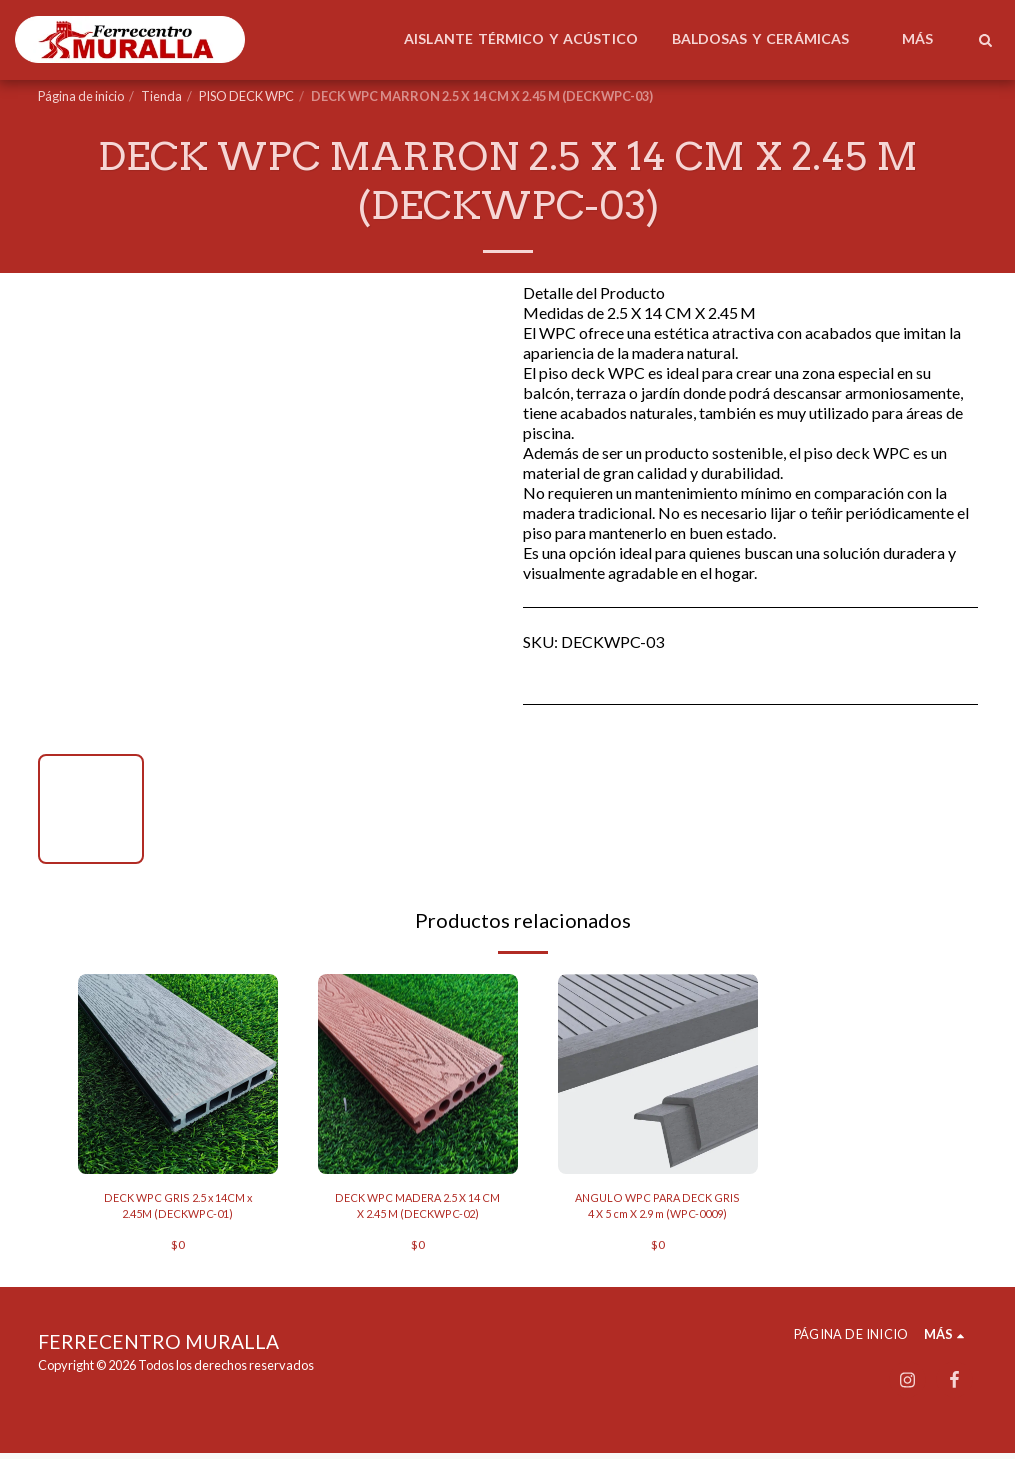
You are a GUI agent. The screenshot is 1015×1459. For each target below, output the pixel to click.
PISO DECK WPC (246, 96)
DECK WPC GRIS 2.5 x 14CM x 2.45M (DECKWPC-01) (178, 1208)
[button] (985, 40)
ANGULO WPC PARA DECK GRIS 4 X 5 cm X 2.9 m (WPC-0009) (658, 1209)
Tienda (161, 96)
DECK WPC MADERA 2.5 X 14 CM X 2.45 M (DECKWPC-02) (418, 1208)
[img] (178, 1074)
